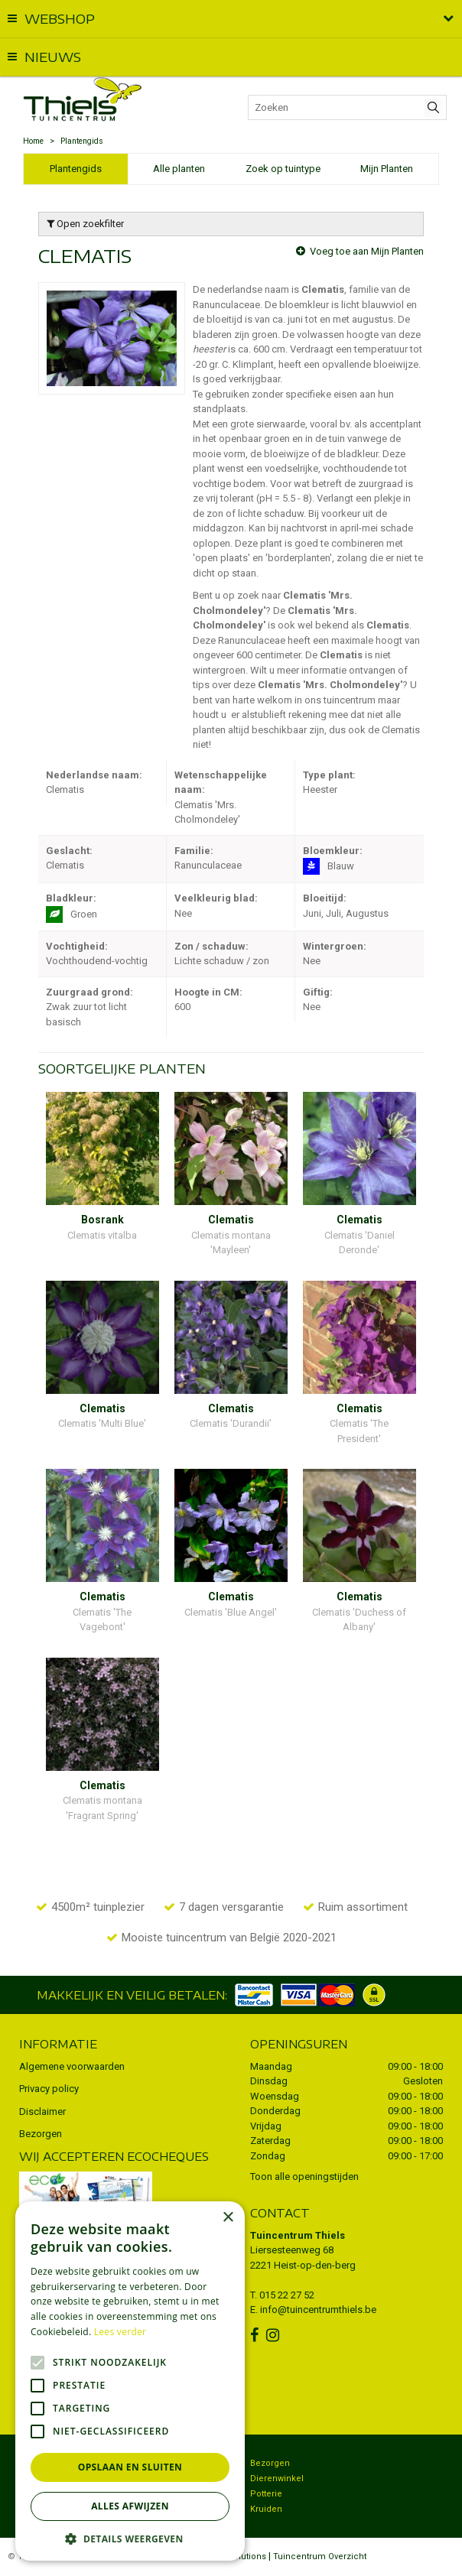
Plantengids (76, 168)
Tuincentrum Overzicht (319, 2556)
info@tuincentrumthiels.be (318, 2309)
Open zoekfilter (85, 223)
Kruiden (266, 2509)
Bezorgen (40, 2133)
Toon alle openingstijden (304, 2176)
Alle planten (179, 168)
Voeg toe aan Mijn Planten (367, 251)
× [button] (227, 2218)
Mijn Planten (386, 168)
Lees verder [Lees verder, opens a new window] (120, 2331)
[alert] (130, 2381)
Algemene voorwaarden (72, 2066)
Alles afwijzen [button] (130, 2506)
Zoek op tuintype (283, 168)
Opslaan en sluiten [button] (130, 2467)
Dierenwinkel (277, 2478)
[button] (130, 2538)
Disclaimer (42, 2111)
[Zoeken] (347, 107)
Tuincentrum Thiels (297, 2235)
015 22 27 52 (286, 2295)
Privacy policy (49, 2088)
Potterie (266, 2494)
